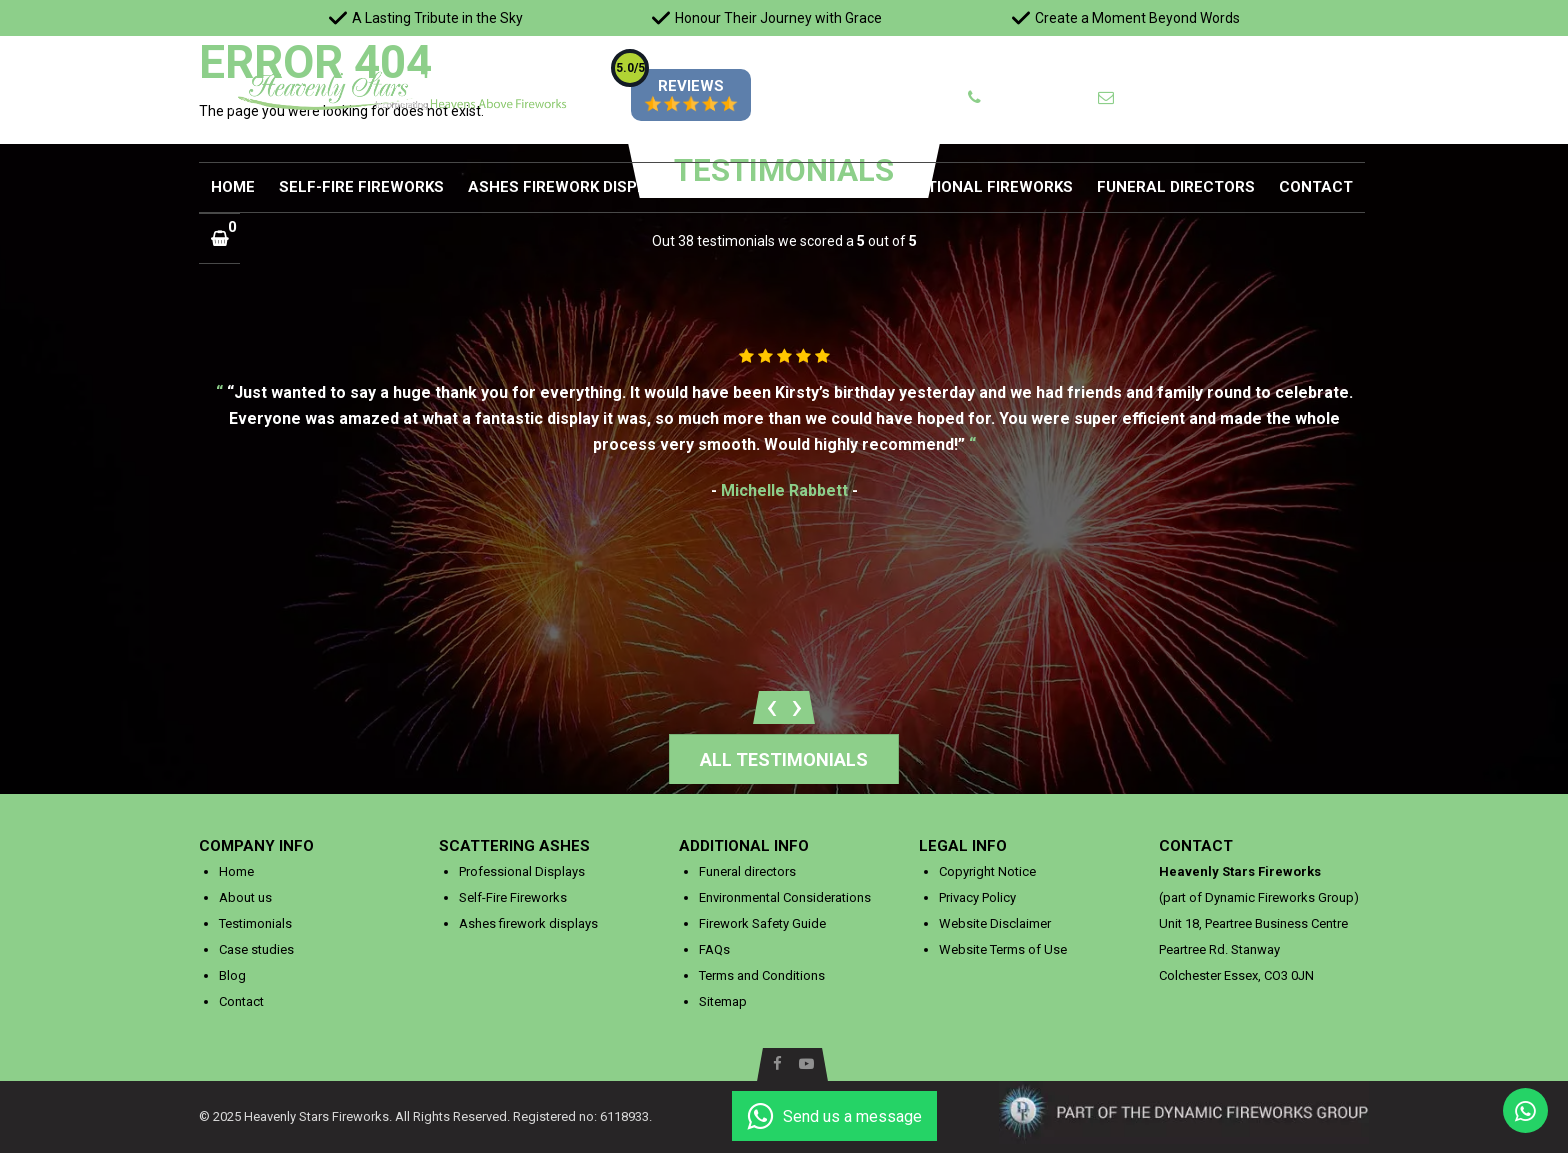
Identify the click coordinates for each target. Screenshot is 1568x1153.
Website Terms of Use (1003, 949)
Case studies (256, 949)
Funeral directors (1176, 187)
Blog (232, 975)
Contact (1316, 187)
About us (245, 897)
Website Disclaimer (995, 923)
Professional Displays (522, 871)
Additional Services (784, 187)
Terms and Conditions (762, 975)
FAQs (714, 949)
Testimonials (255, 923)
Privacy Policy (977, 897)
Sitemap (723, 1001)
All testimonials (784, 759)
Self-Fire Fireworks (361, 187)
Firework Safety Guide (762, 923)
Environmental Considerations (785, 897)
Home (233, 187)
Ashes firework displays (572, 187)
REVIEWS (686, 94)
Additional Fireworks (982, 187)
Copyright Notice (987, 871)
